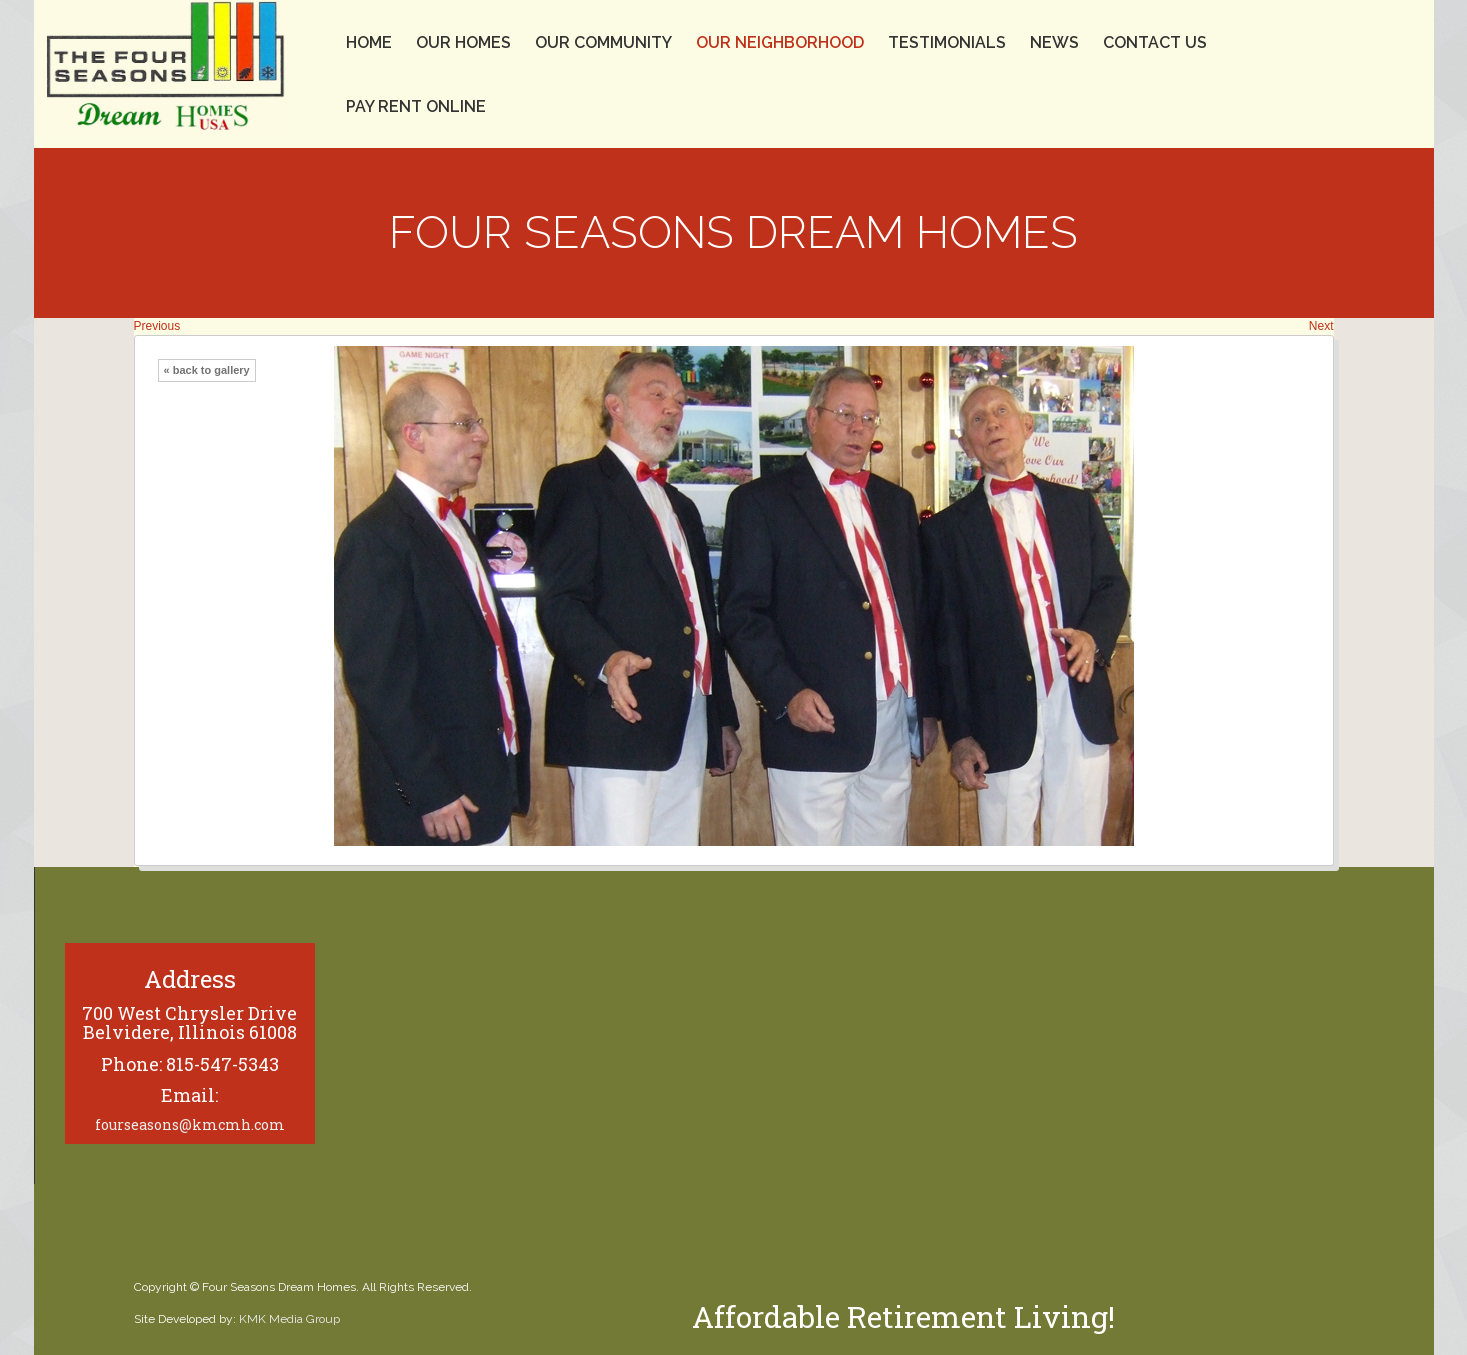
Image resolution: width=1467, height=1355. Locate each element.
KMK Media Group (289, 1319)
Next (1321, 326)
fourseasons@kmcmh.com (190, 1124)
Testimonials (947, 42)
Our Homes (463, 42)
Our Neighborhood (780, 42)
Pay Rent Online (416, 106)
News (1054, 42)
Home (369, 42)
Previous (157, 326)
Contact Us (1155, 42)
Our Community (603, 42)
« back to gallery (207, 370)
